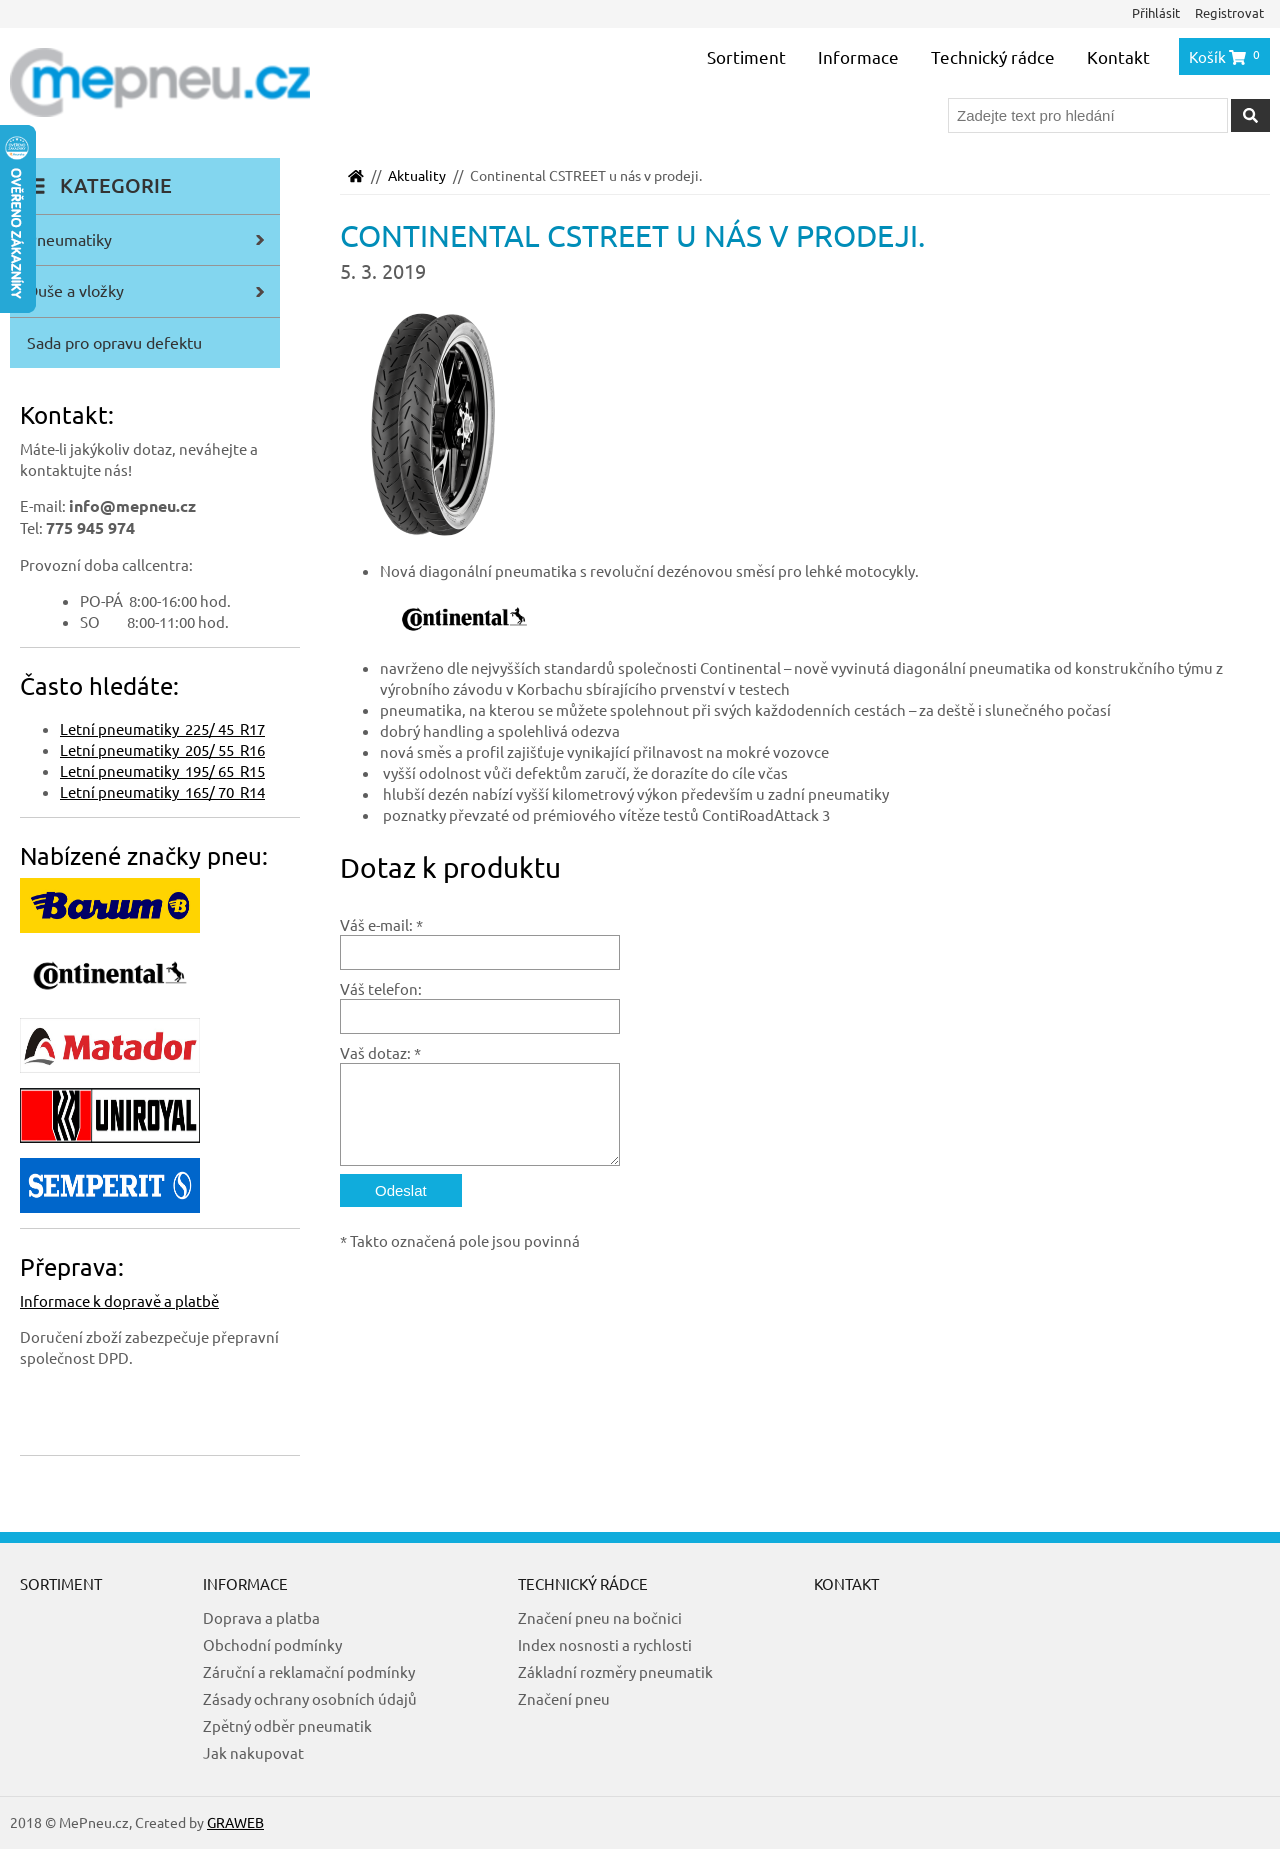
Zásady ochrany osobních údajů (310, 1698)
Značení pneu (564, 1698)
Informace (858, 56)
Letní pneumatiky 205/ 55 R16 (162, 749)
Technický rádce (993, 56)
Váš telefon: (381, 988)
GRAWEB (235, 1822)
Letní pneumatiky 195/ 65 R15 (162, 770)
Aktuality (417, 175)
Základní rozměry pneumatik (615, 1671)
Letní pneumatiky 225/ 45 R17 (162, 728)
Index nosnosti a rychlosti (605, 1644)
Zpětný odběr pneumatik (287, 1725)
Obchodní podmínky (272, 1644)
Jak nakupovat (253, 1752)
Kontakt (1118, 56)
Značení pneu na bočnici (600, 1617)
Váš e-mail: (376, 924)
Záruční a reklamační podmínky (309, 1671)
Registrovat (1229, 12)
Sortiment (746, 56)
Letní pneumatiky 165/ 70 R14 (162, 791)
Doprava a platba (261, 1617)
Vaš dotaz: (375, 1052)
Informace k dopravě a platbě (119, 1300)
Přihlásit (1156, 12)
